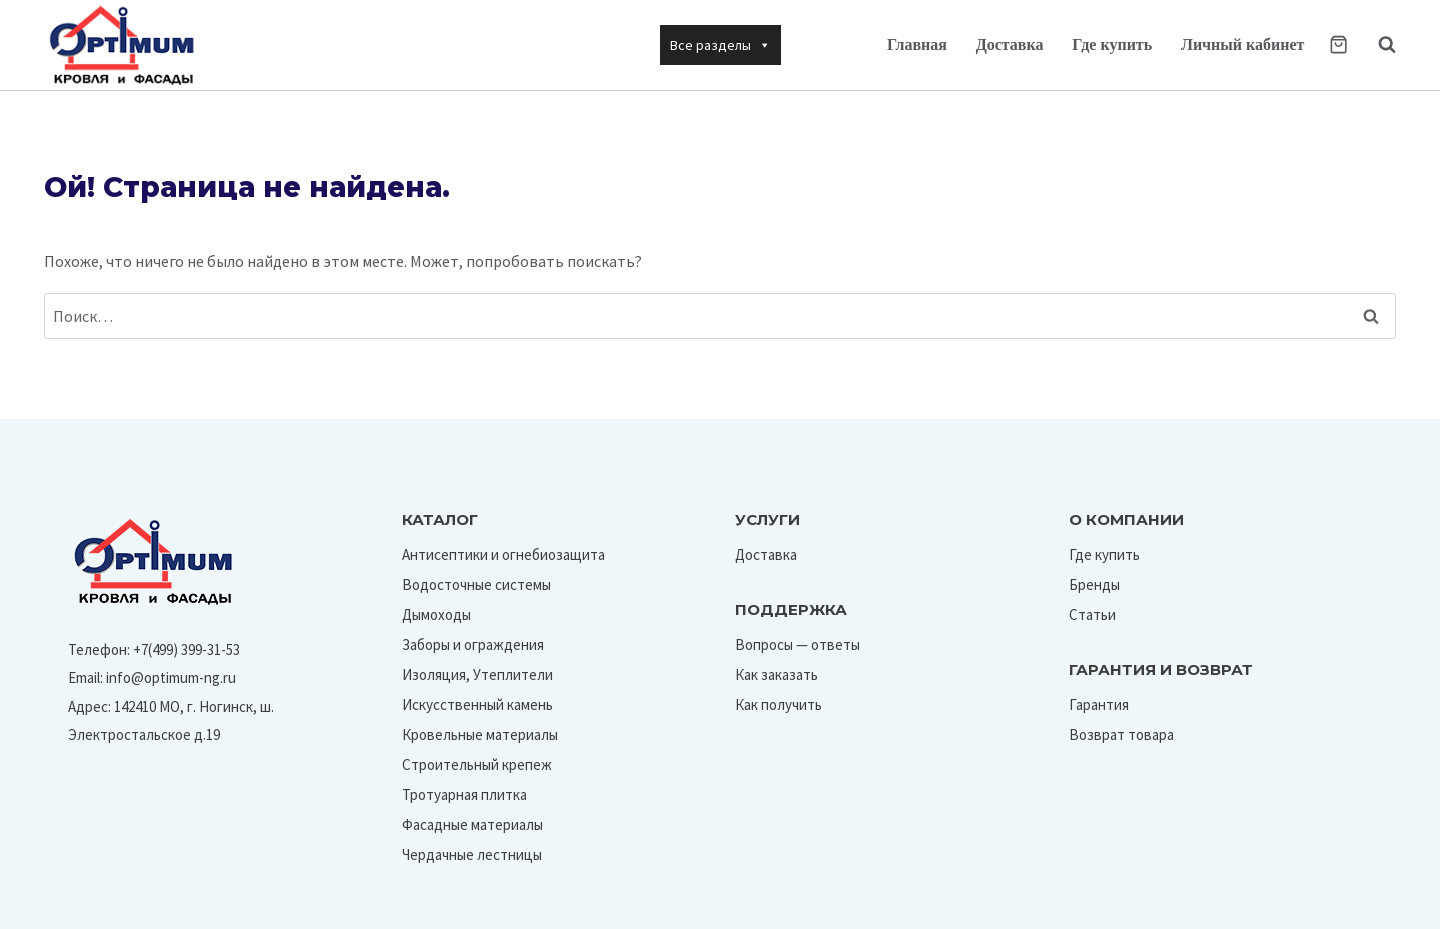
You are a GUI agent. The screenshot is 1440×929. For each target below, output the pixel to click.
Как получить (778, 704)
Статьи (1092, 614)
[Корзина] (1338, 44)
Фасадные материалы (472, 824)
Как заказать (776, 674)
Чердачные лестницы (472, 854)
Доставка (1010, 44)
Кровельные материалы (480, 734)
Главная (917, 44)
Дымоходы (436, 614)
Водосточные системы (476, 584)
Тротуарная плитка (464, 794)
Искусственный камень (477, 704)
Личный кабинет (1242, 44)
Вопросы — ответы (797, 644)
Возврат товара (1121, 734)
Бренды (1094, 584)
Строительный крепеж (477, 764)
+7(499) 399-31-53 (186, 649)
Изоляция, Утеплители (477, 674)
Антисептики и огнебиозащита (503, 554)
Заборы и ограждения (473, 644)
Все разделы (720, 45)
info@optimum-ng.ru (171, 677)
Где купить (1112, 44)
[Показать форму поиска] (1377, 45)
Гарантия (1099, 704)
